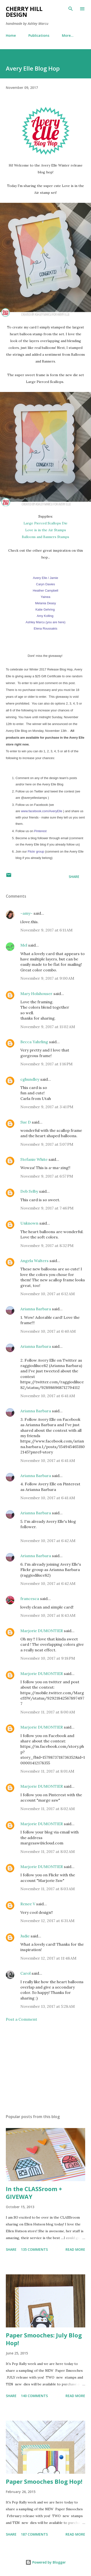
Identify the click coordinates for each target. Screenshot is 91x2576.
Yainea (45, 597)
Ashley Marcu (35, 622)
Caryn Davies (45, 584)
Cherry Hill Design (24, 12)
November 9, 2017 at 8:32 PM (47, 1245)
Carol (25, 1973)
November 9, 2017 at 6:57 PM (46, 1176)
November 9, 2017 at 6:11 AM (46, 930)
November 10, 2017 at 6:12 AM (47, 1293)
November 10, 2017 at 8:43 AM (47, 1615)
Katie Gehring (45, 609)
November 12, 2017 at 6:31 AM (47, 1920)
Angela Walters (34, 1260)
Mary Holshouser (36, 993)
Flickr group (36, 851)
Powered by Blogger (45, 2562)
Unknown (29, 1223)
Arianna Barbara (35, 1308)
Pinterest (40, 831)
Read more (75, 2249)
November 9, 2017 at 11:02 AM (47, 1026)
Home (11, 35)
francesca (29, 1598)
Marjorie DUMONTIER (42, 1630)
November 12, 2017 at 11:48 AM (48, 1958)
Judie (25, 1936)
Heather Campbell (45, 590)
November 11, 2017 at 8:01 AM (47, 1771)
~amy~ (26, 913)
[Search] (71, 9)
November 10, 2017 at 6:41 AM (47, 1395)
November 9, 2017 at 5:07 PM (46, 1144)
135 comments (34, 2249)
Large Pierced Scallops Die (45, 523)
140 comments (34, 2395)
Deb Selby (29, 1191)
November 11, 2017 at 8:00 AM (47, 1712)
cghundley (29, 1079)
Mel (23, 945)
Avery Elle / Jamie (45, 578)
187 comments (34, 2534)
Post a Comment (21, 2019)
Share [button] (74, 876)
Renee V (27, 1903)
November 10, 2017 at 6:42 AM (47, 1540)
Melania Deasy (45, 603)
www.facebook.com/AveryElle (41, 811)
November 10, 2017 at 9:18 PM (47, 1658)
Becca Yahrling (34, 1041)
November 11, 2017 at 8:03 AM (47, 1888)
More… (68, 35)
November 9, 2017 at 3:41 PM (46, 1106)
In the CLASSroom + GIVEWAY (34, 2193)
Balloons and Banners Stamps (45, 537)
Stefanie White (34, 1159)
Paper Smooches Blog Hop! (44, 2481)
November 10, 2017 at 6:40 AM (48, 1331)
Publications (38, 35)
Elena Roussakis (45, 628)
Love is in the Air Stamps (45, 530)
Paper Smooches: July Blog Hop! (44, 2339)
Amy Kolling (45, 616)
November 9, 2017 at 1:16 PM (46, 1063)
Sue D (25, 1122)
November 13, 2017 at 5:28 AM (47, 2006)
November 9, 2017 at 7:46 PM (47, 1208)
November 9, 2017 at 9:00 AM (47, 978)
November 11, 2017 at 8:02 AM (47, 1808)
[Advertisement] (45, 2067)
